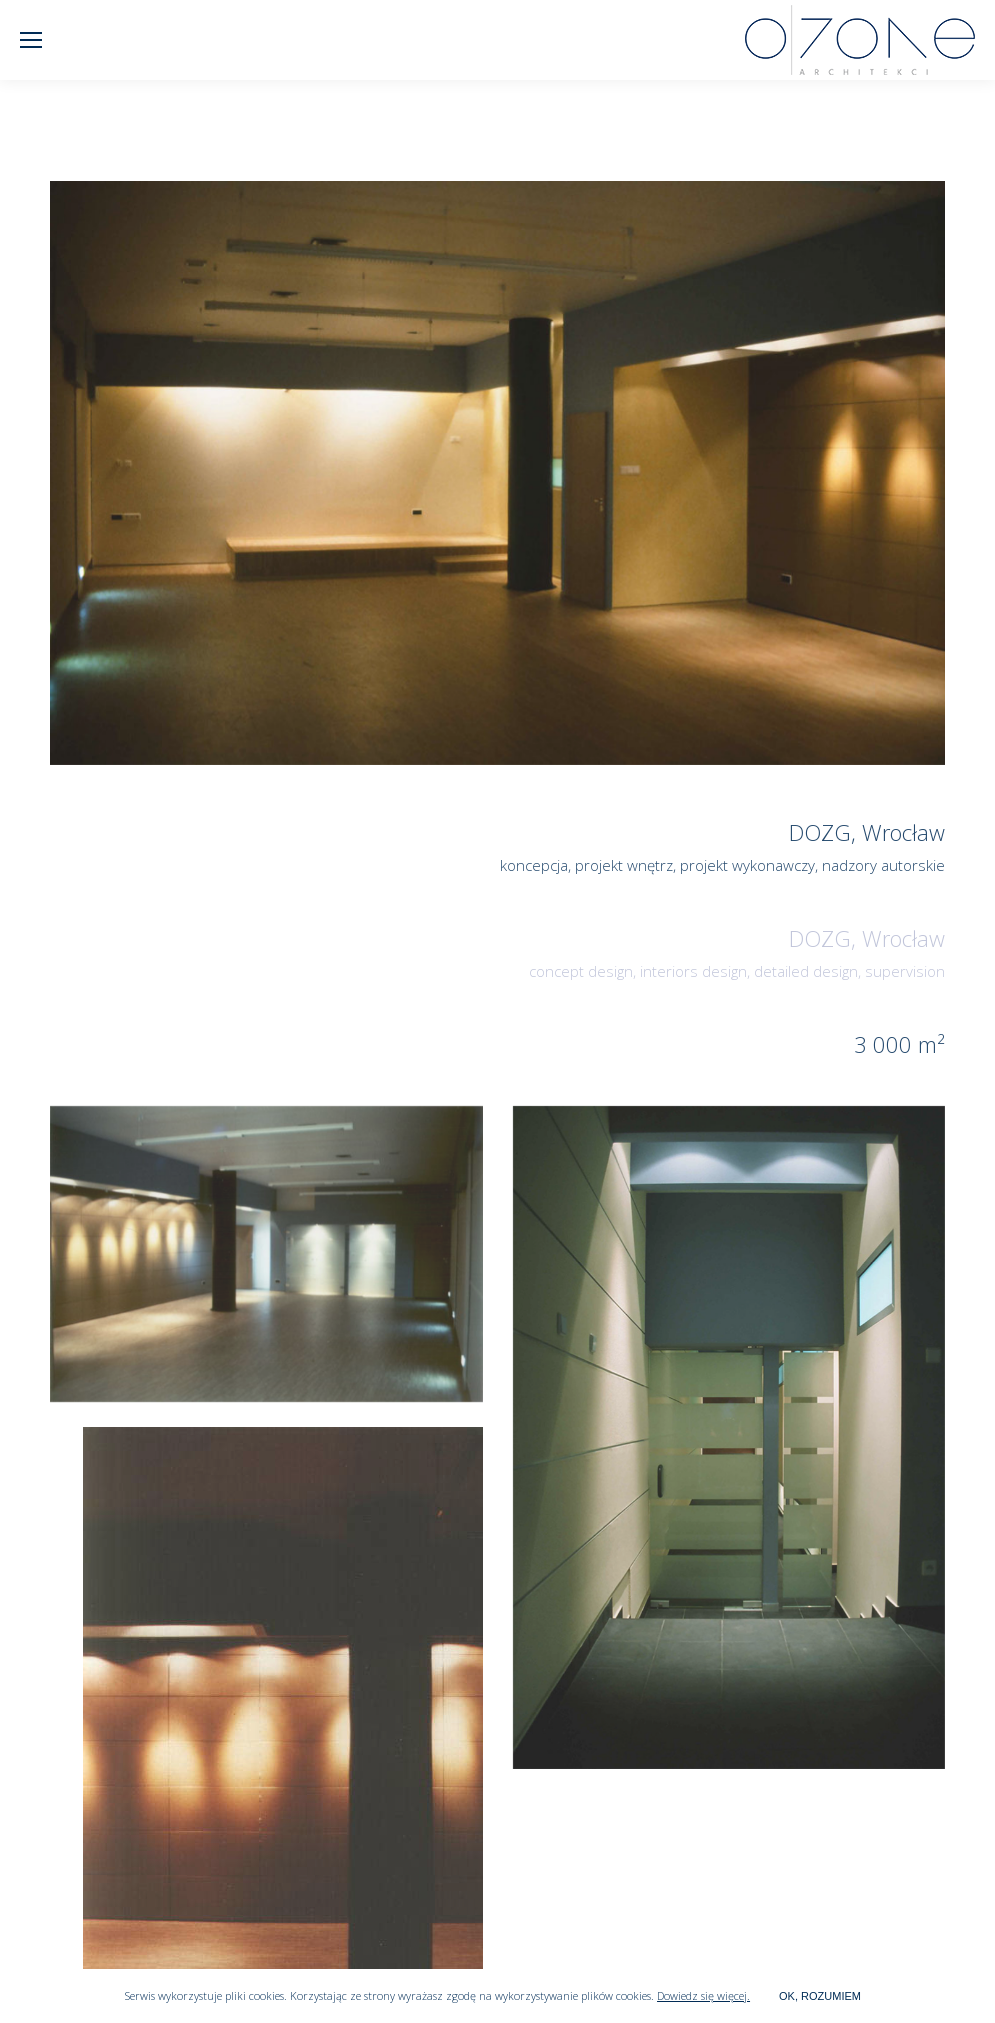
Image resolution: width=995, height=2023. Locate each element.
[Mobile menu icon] (31, 40)
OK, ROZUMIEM (820, 1996)
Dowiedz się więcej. (703, 1995)
